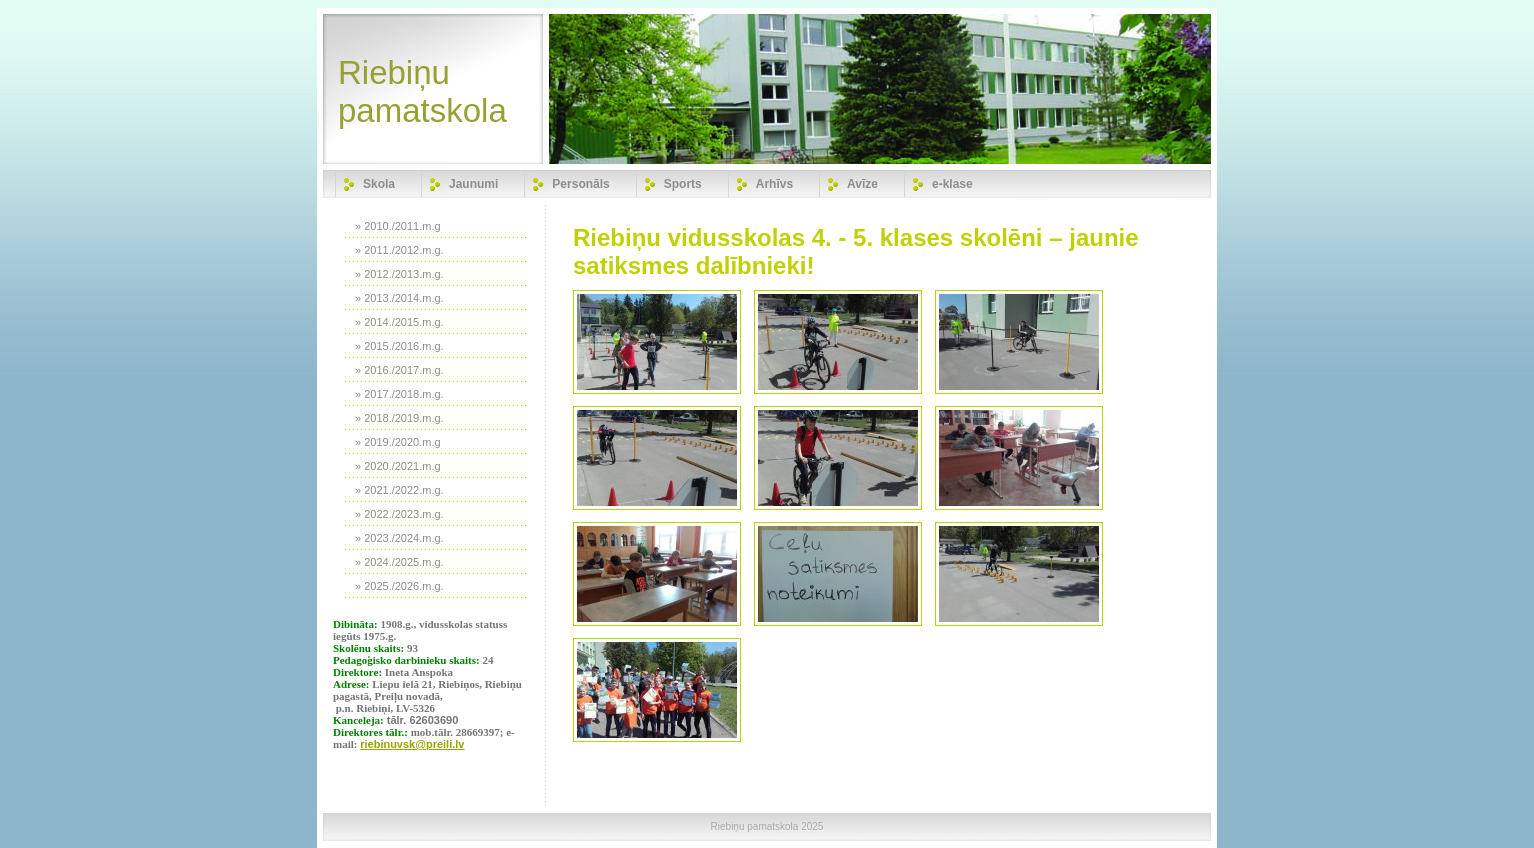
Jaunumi (473, 184)
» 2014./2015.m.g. (399, 322)
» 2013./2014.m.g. (399, 298)
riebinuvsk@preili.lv (412, 744)
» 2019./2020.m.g (398, 442)
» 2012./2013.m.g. (399, 274)
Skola (379, 184)
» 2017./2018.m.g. (399, 394)
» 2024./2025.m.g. (399, 562)
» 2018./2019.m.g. (399, 418)
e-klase (952, 184)
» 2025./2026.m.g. (399, 586)
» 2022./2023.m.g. (399, 514)
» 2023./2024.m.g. (399, 538)
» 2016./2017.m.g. (399, 370)
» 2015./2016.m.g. (399, 346)
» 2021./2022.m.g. (399, 490)
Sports (683, 184)
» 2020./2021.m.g (398, 466)
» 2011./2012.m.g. (399, 250)
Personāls (580, 184)
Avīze (862, 184)
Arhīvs (774, 184)
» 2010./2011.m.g (398, 226)
